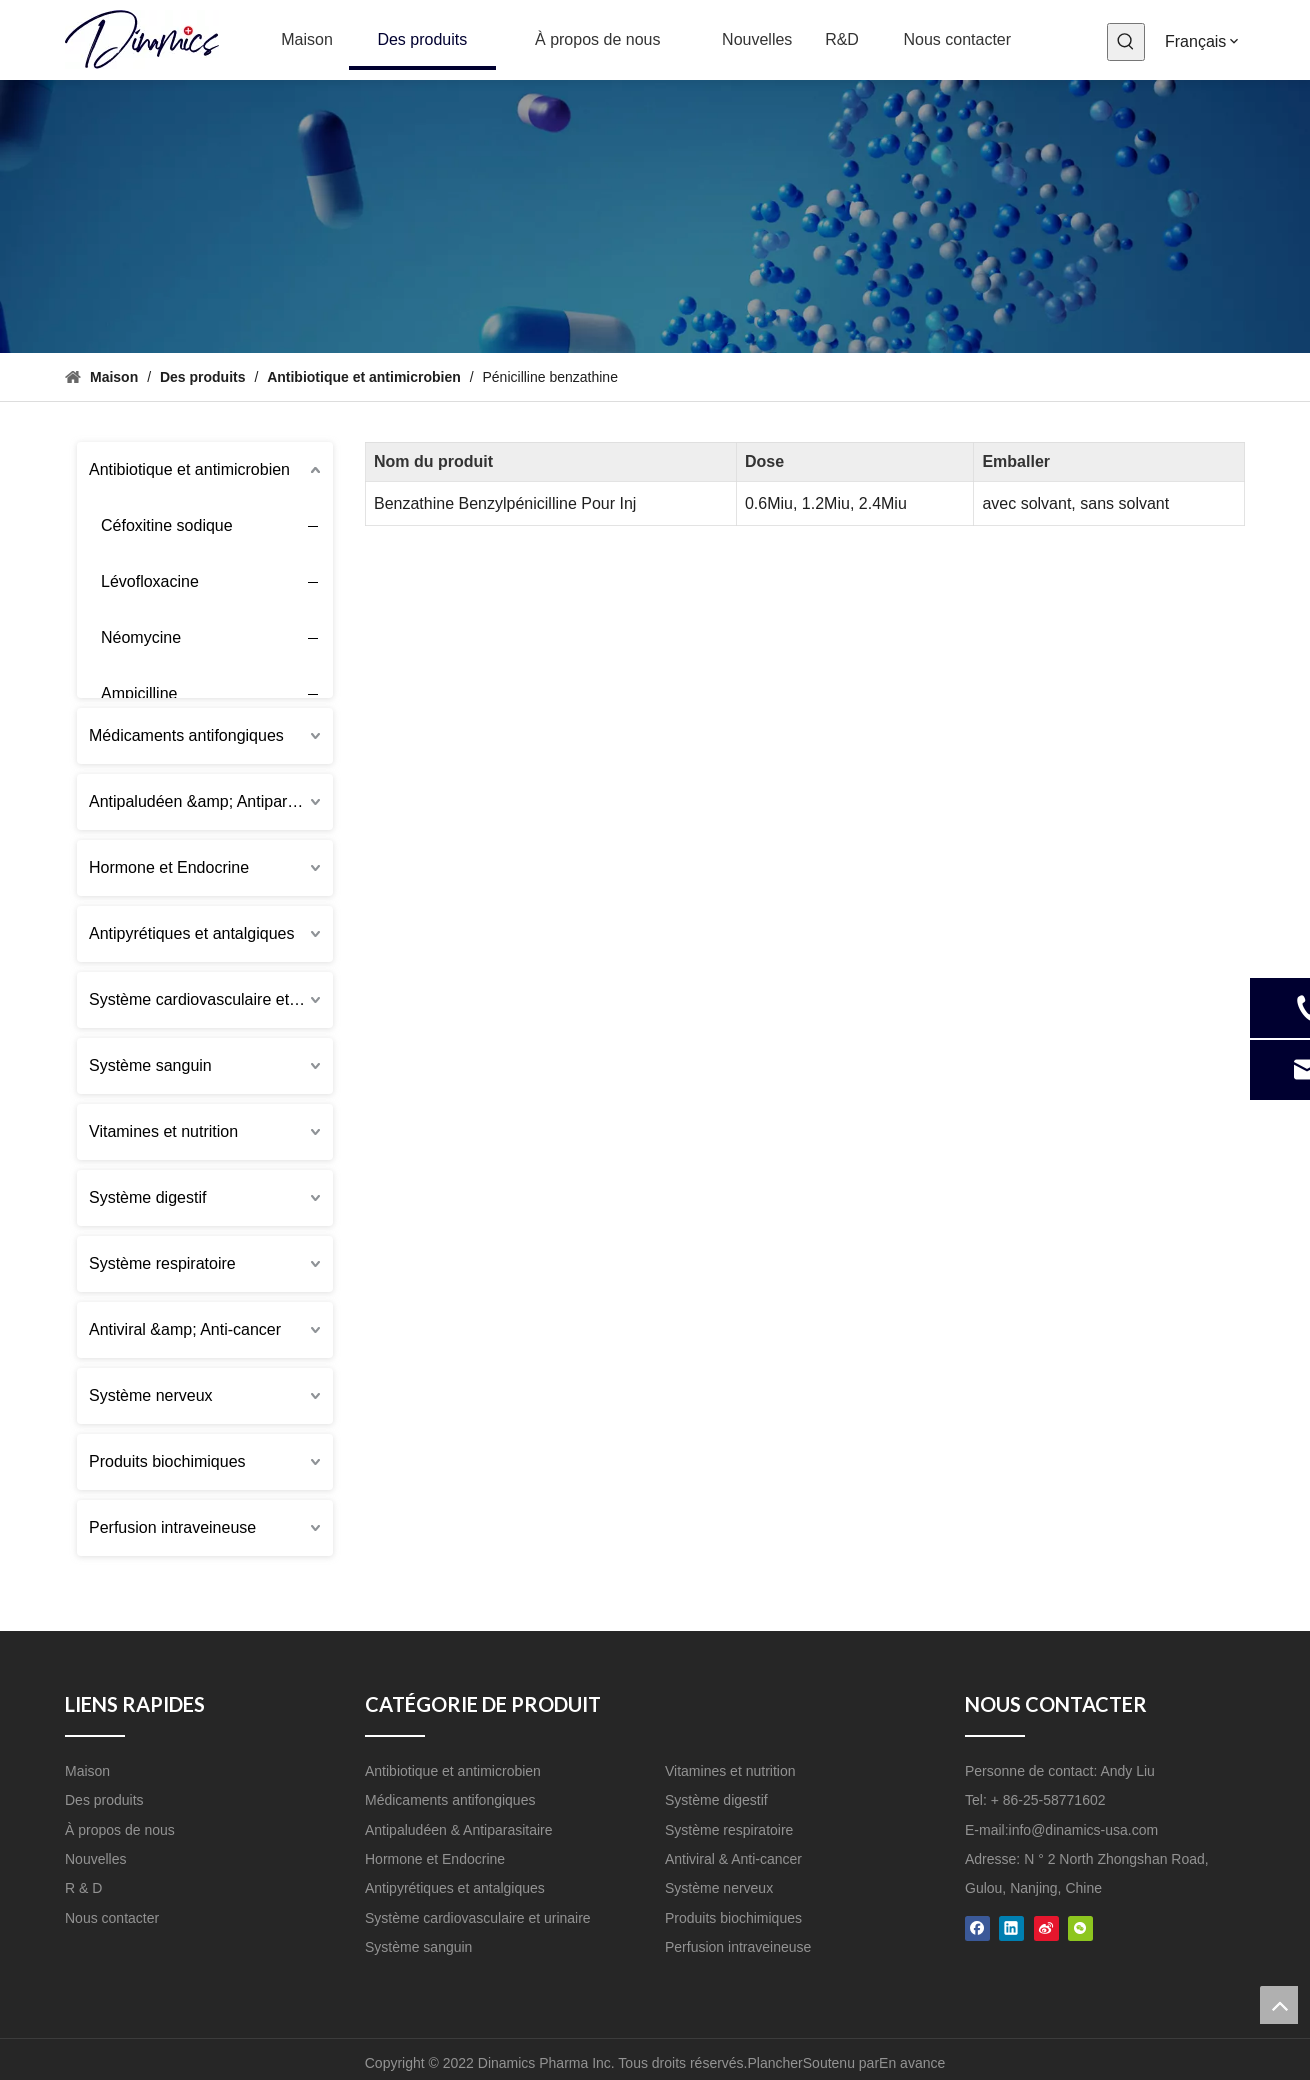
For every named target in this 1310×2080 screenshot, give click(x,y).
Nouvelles (95, 1859)
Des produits (104, 1800)
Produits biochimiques (167, 1461)
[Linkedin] (1011, 1927)
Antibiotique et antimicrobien (189, 469)
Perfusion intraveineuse (172, 1527)
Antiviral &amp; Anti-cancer (185, 1329)
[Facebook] (977, 1927)
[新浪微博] (1046, 1927)
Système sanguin (150, 1065)
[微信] (1080, 1927)
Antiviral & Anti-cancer (733, 1859)
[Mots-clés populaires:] (1126, 42)
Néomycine (141, 637)
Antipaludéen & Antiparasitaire (459, 1830)
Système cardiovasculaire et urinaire (211, 999)
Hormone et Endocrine (169, 867)
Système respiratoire (162, 1263)
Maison (87, 1771)
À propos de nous (120, 1830)
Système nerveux (151, 1395)
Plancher (775, 2063)
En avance (912, 2063)
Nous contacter (112, 1918)
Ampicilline (139, 693)
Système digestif (147, 1197)
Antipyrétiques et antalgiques (191, 933)
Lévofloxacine (150, 581)
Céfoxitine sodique (167, 525)
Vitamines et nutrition (163, 1131)
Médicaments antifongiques (186, 735)
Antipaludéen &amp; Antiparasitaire (211, 801)
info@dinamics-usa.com (1084, 1830)
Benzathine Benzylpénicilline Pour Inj (505, 503)
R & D (83, 1888)
